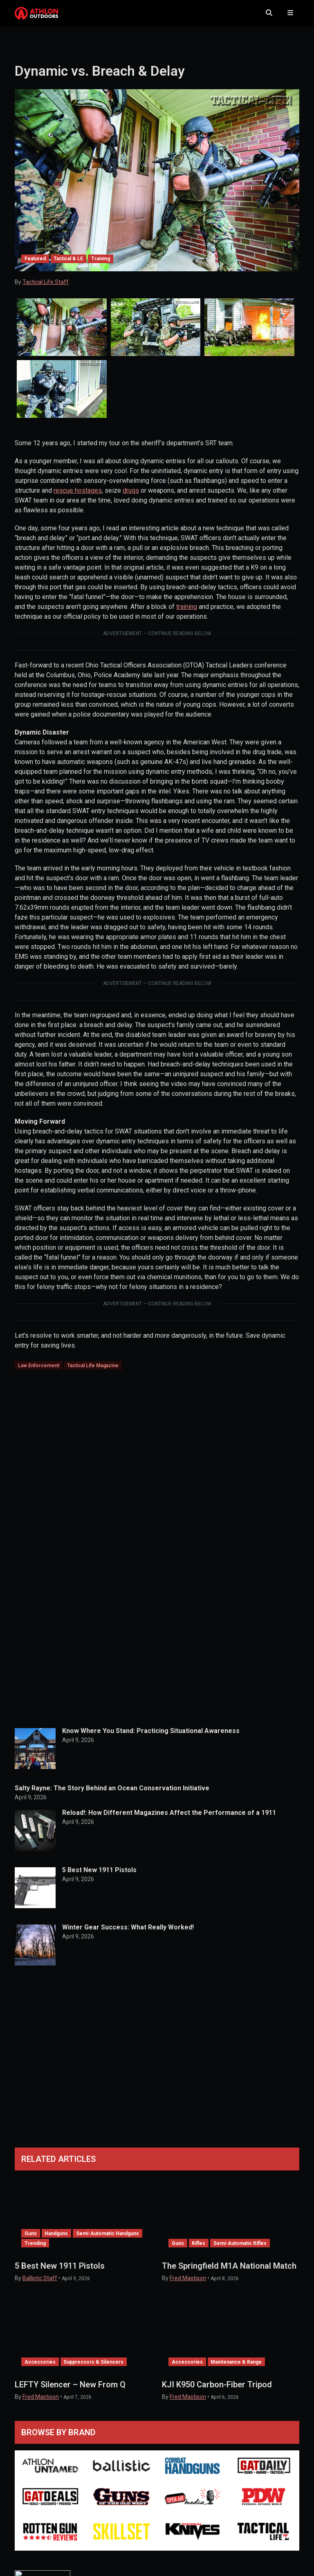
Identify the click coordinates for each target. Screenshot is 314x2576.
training (186, 614)
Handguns (56, 2241)
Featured (35, 266)
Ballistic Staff (39, 2285)
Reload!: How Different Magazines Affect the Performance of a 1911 (169, 1820)
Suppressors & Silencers (93, 2369)
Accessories (40, 2369)
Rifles (198, 2251)
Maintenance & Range (236, 2369)
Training (100, 266)
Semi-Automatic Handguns (107, 2241)
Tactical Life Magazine (93, 1373)
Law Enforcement (38, 1373)
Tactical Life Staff (45, 289)
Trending (35, 2251)
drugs (131, 498)
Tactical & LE (68, 266)
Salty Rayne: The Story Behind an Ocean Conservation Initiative (112, 1795)
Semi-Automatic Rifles (240, 2251)
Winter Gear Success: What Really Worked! (128, 1934)
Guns (31, 2241)
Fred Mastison (188, 2285)
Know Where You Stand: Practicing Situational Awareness (151, 1738)
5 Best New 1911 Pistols (99, 1877)
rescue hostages (78, 498)
